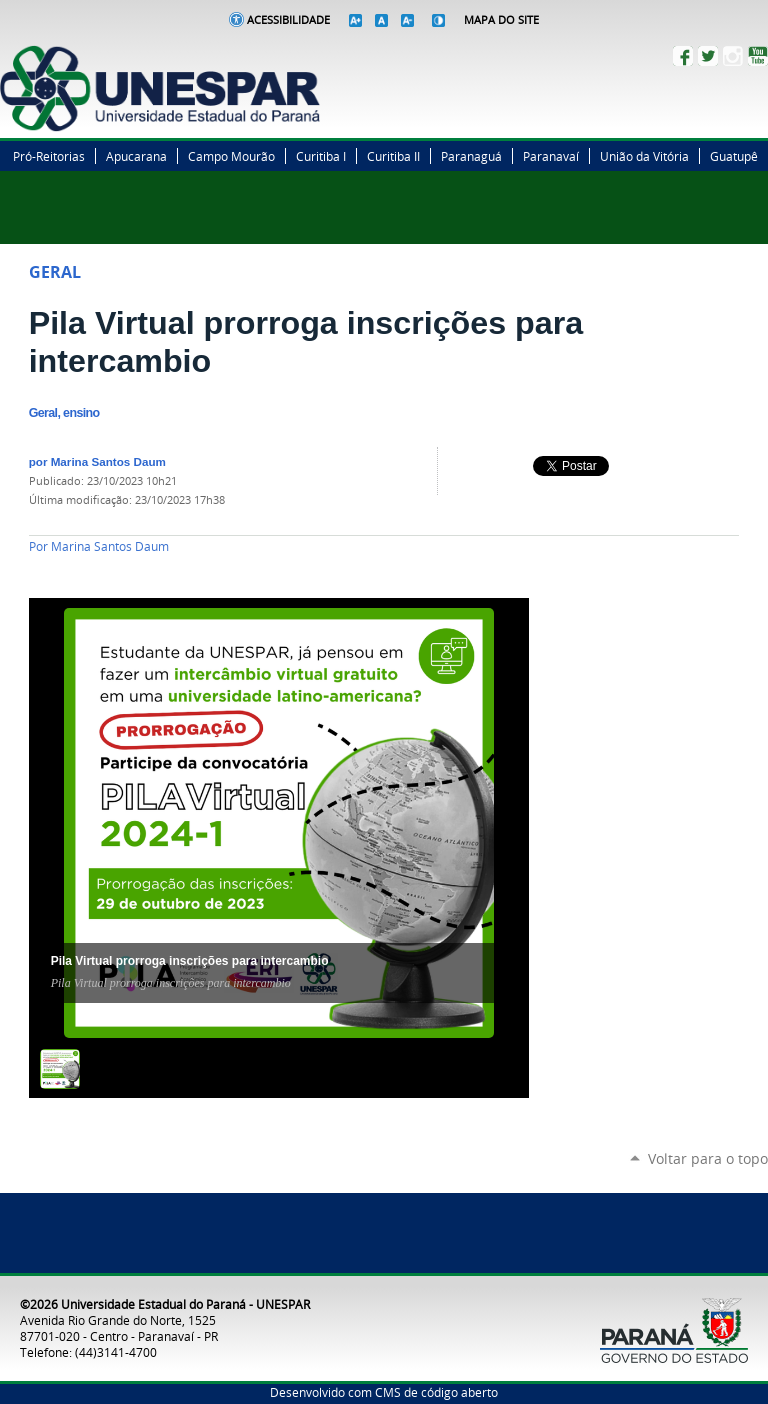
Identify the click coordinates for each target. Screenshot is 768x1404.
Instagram (733, 56)
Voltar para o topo (708, 1158)
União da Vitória (644, 156)
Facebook (683, 56)
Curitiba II (393, 156)
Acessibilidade (288, 20)
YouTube (758, 56)
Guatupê (734, 156)
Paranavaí (551, 156)
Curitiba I (321, 156)
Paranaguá (471, 156)
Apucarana (136, 156)
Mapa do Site (501, 20)
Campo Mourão (231, 156)
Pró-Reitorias (49, 156)
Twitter (708, 56)
